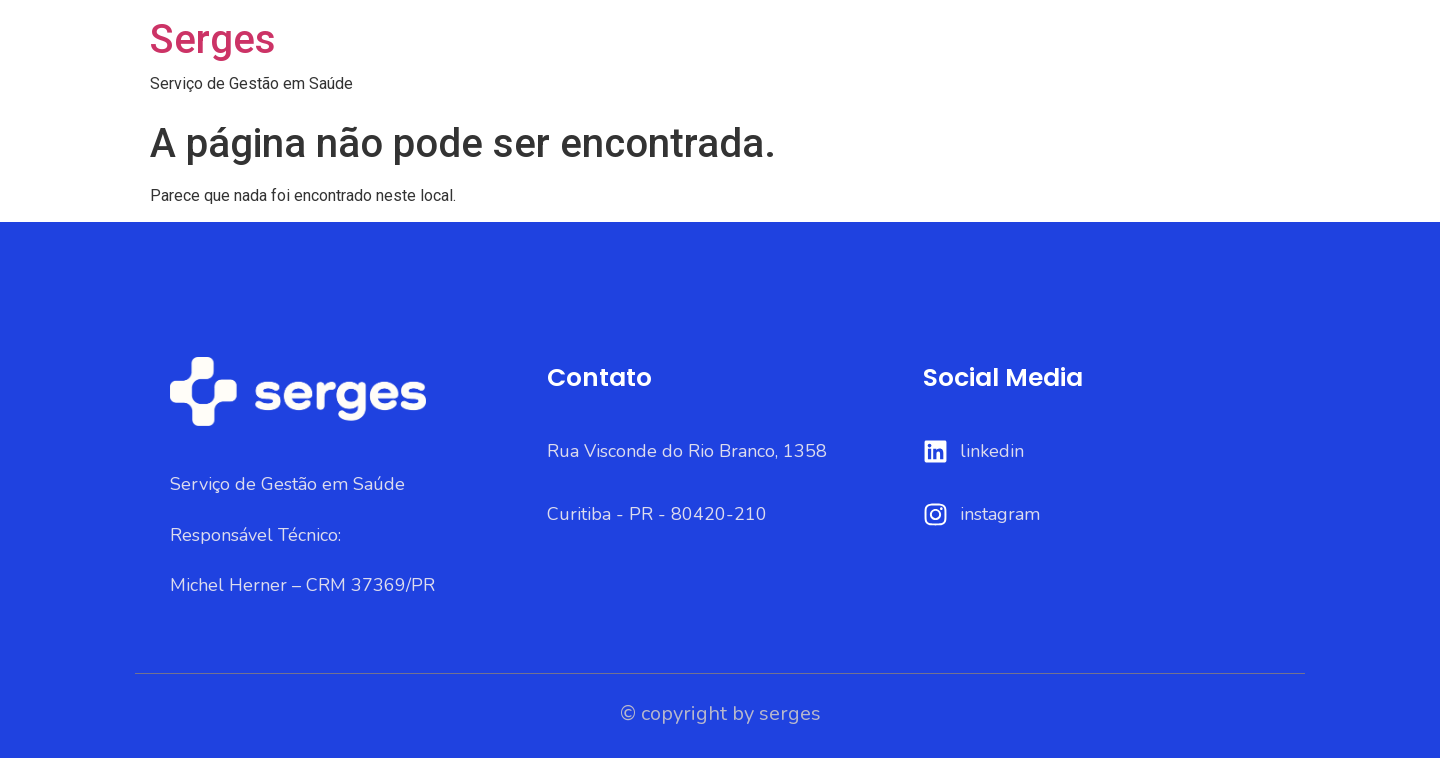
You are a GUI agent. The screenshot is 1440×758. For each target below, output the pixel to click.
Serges (213, 39)
